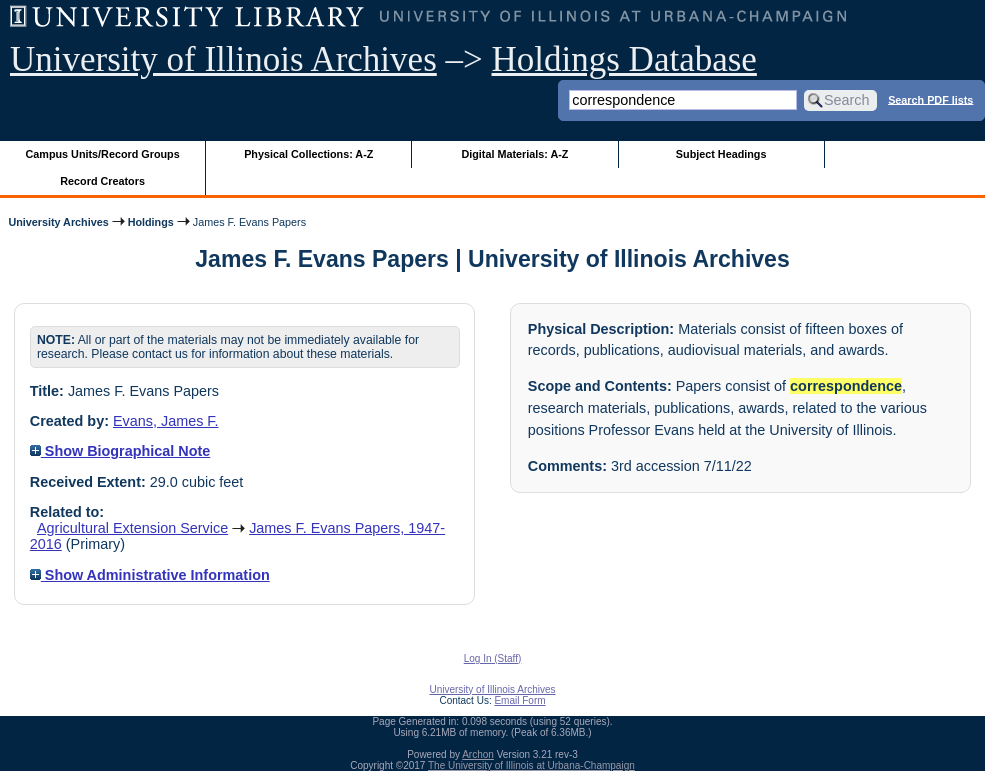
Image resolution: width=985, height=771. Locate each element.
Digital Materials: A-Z (514, 154)
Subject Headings (721, 154)
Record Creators (102, 181)
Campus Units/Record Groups (103, 154)
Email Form (519, 700)
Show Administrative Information (150, 575)
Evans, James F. (166, 421)
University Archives (58, 222)
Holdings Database (624, 59)
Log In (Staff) (493, 658)
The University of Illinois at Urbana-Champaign (531, 765)
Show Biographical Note (120, 451)
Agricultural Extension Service (132, 528)
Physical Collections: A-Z (308, 154)
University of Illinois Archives (223, 59)
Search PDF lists (930, 99)
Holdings (151, 222)
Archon (478, 754)
